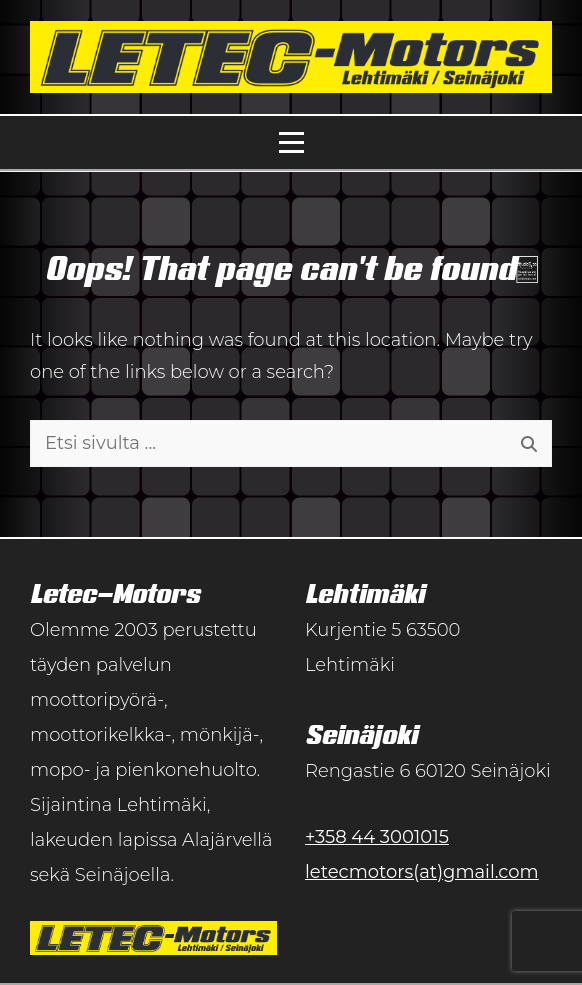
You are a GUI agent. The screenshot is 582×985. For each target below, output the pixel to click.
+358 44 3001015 (377, 837)
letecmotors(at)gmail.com (422, 872)
